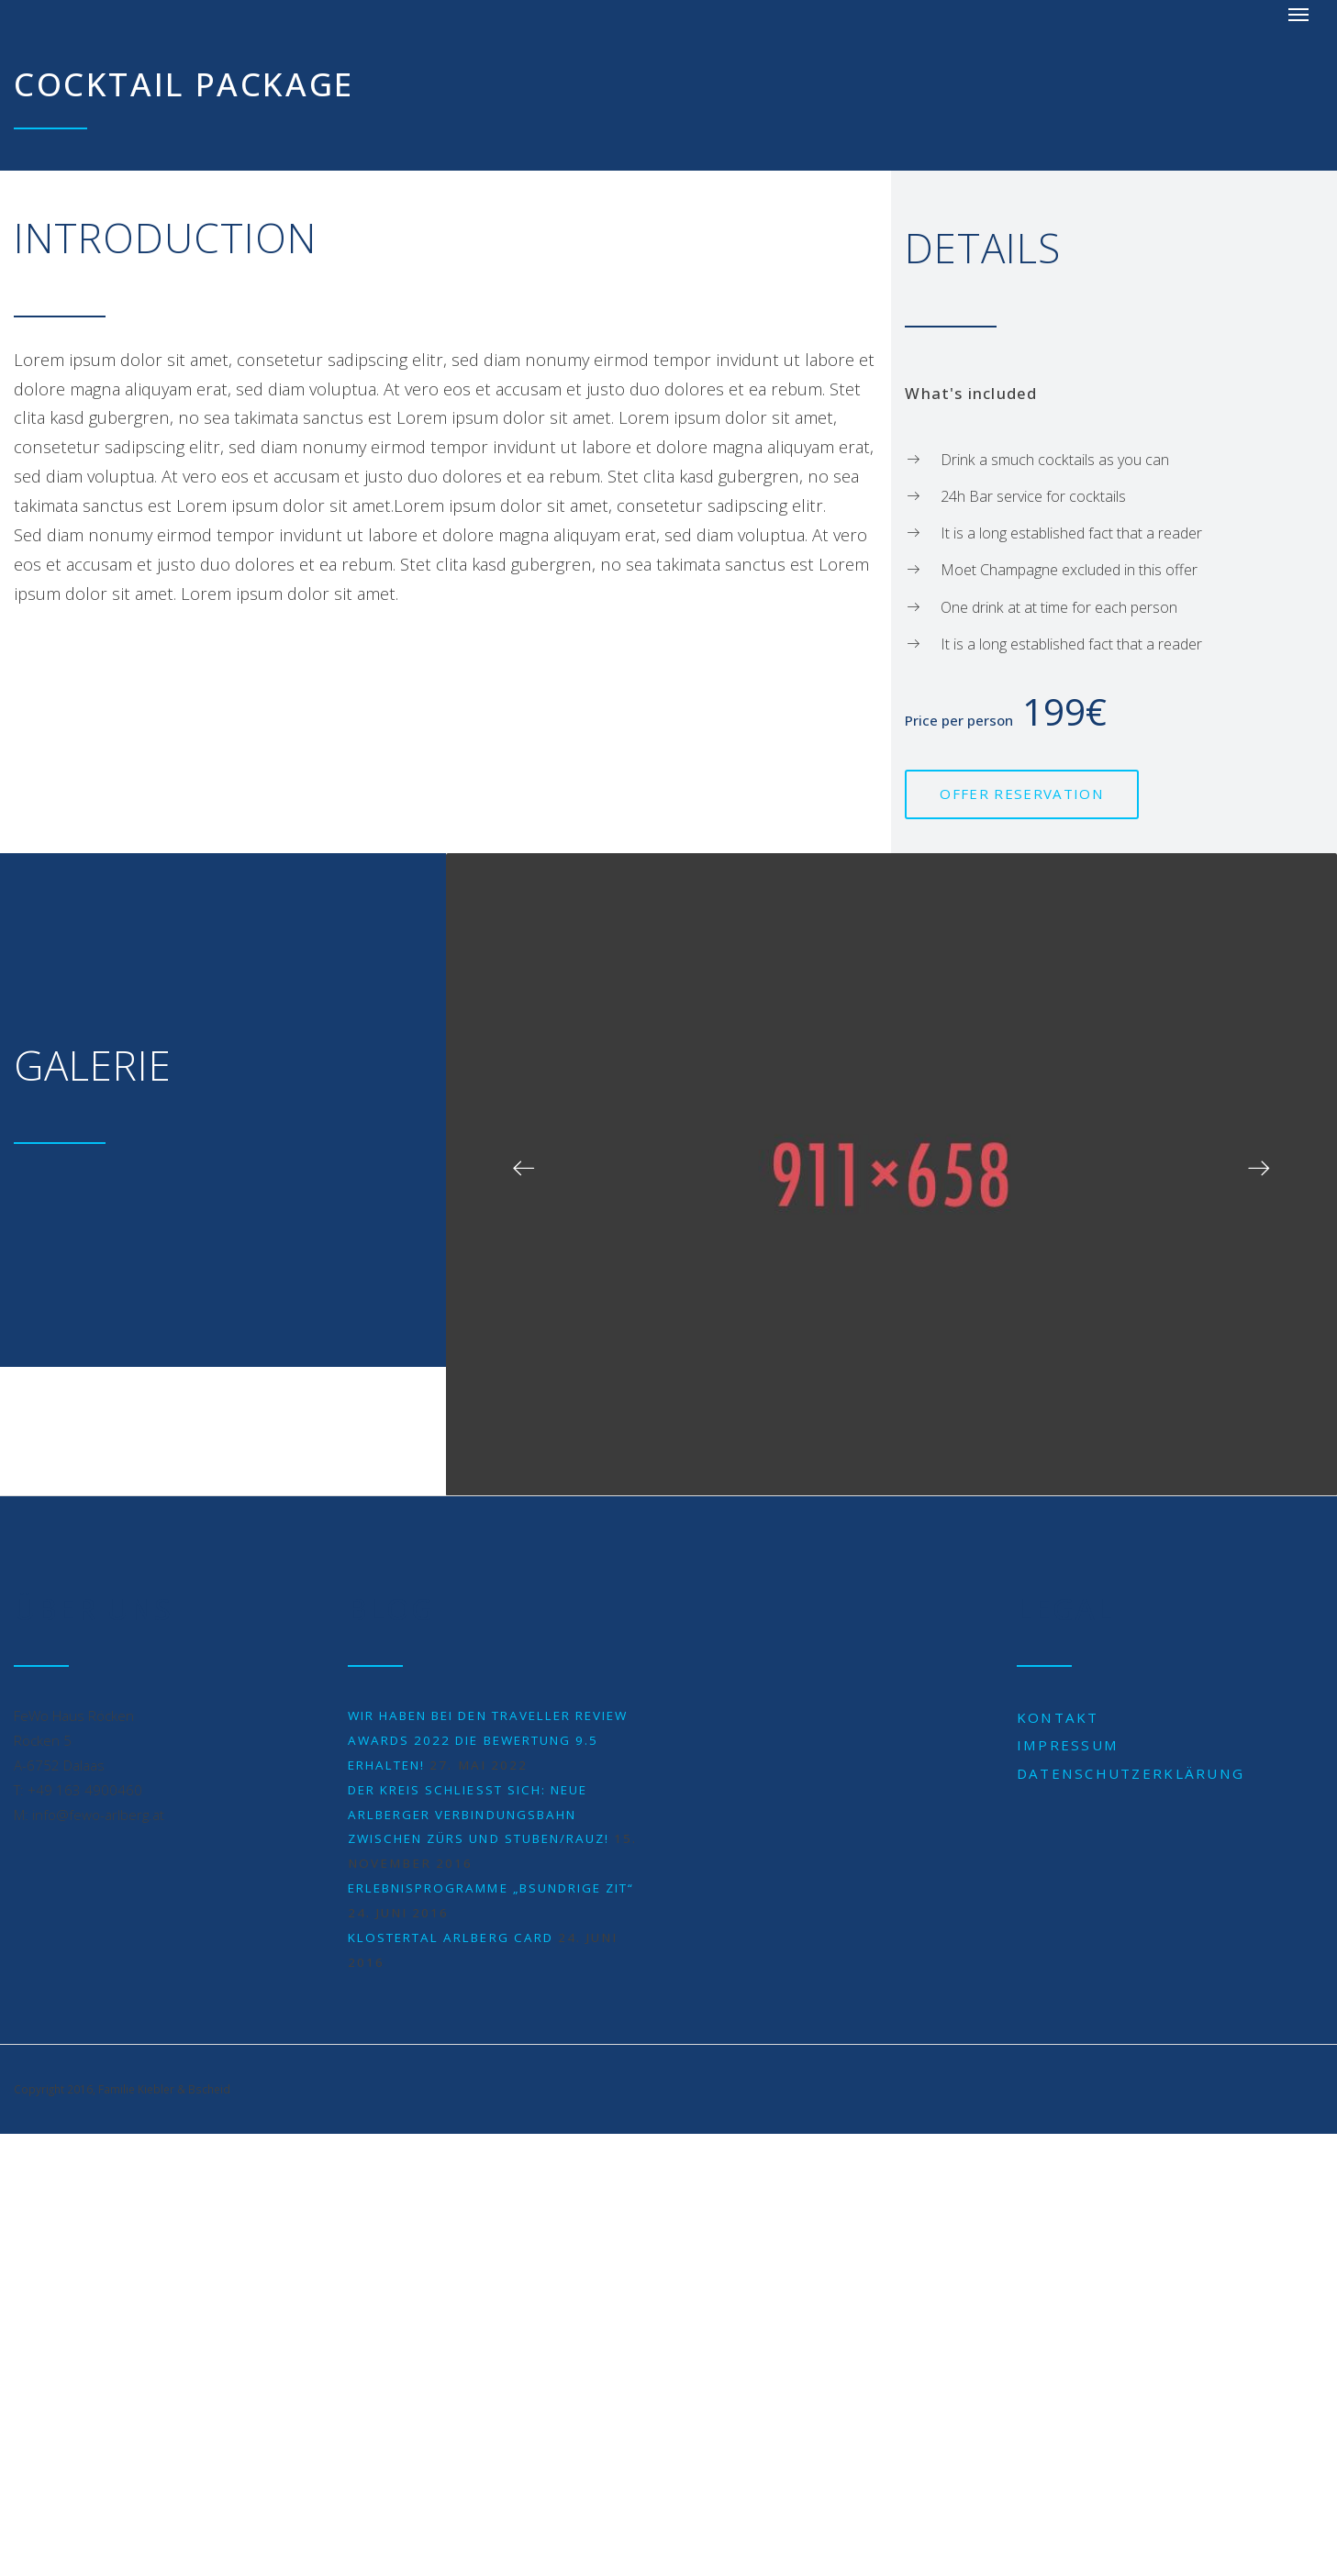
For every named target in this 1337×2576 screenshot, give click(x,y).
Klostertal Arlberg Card (450, 1937)
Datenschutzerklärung (1130, 1773)
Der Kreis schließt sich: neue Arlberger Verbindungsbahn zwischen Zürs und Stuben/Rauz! (478, 1815)
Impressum (1068, 1745)
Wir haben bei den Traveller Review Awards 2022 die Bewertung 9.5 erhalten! (488, 1740)
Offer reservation (1022, 793)
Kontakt (1058, 1717)
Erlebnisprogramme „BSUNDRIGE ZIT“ (491, 1888)
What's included (971, 393)
